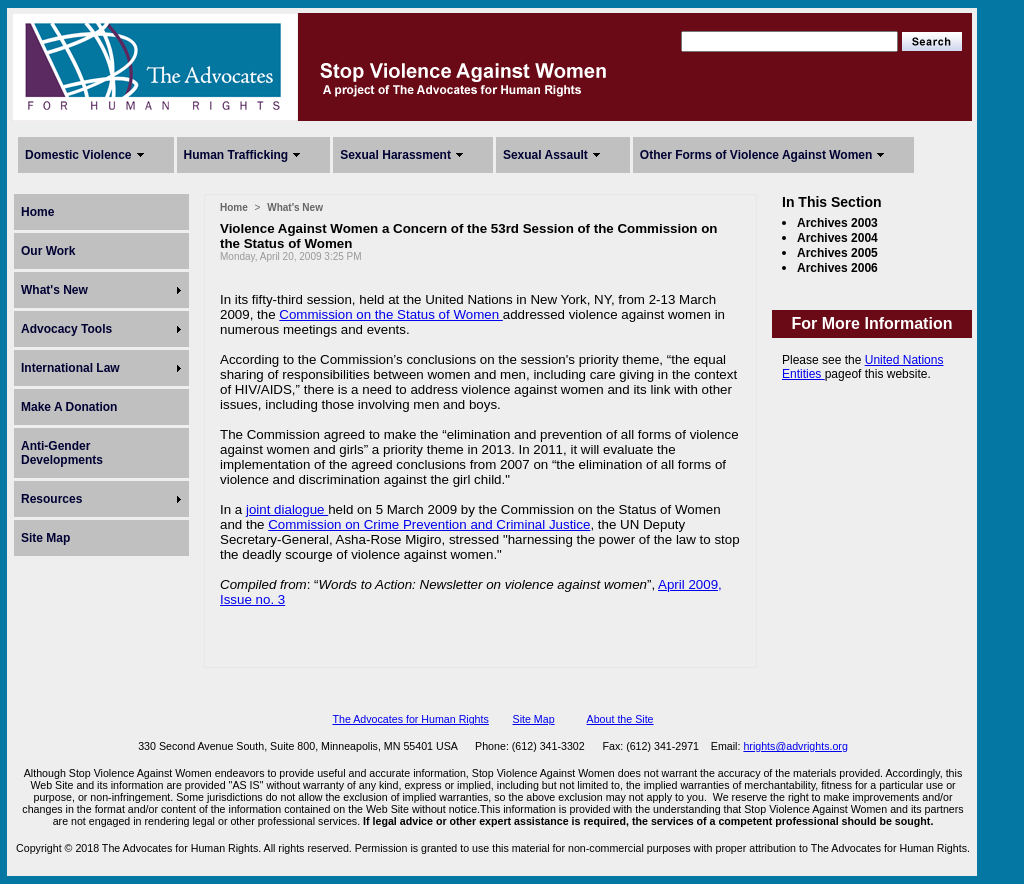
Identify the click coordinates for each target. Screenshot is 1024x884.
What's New (54, 290)
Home (37, 212)
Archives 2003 (837, 223)
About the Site (620, 719)
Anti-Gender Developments (62, 453)
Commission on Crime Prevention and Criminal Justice (429, 524)
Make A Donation (69, 407)
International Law (70, 368)
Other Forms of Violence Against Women (756, 155)
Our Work (48, 251)
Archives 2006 (837, 268)
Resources (51, 499)
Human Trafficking (236, 155)
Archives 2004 (837, 238)
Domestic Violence (78, 155)
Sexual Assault (545, 155)
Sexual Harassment (395, 155)
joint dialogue (287, 509)
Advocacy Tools (66, 329)
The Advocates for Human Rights (410, 719)
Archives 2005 (837, 253)
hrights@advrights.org (795, 746)
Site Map (45, 538)
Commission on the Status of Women (390, 314)
